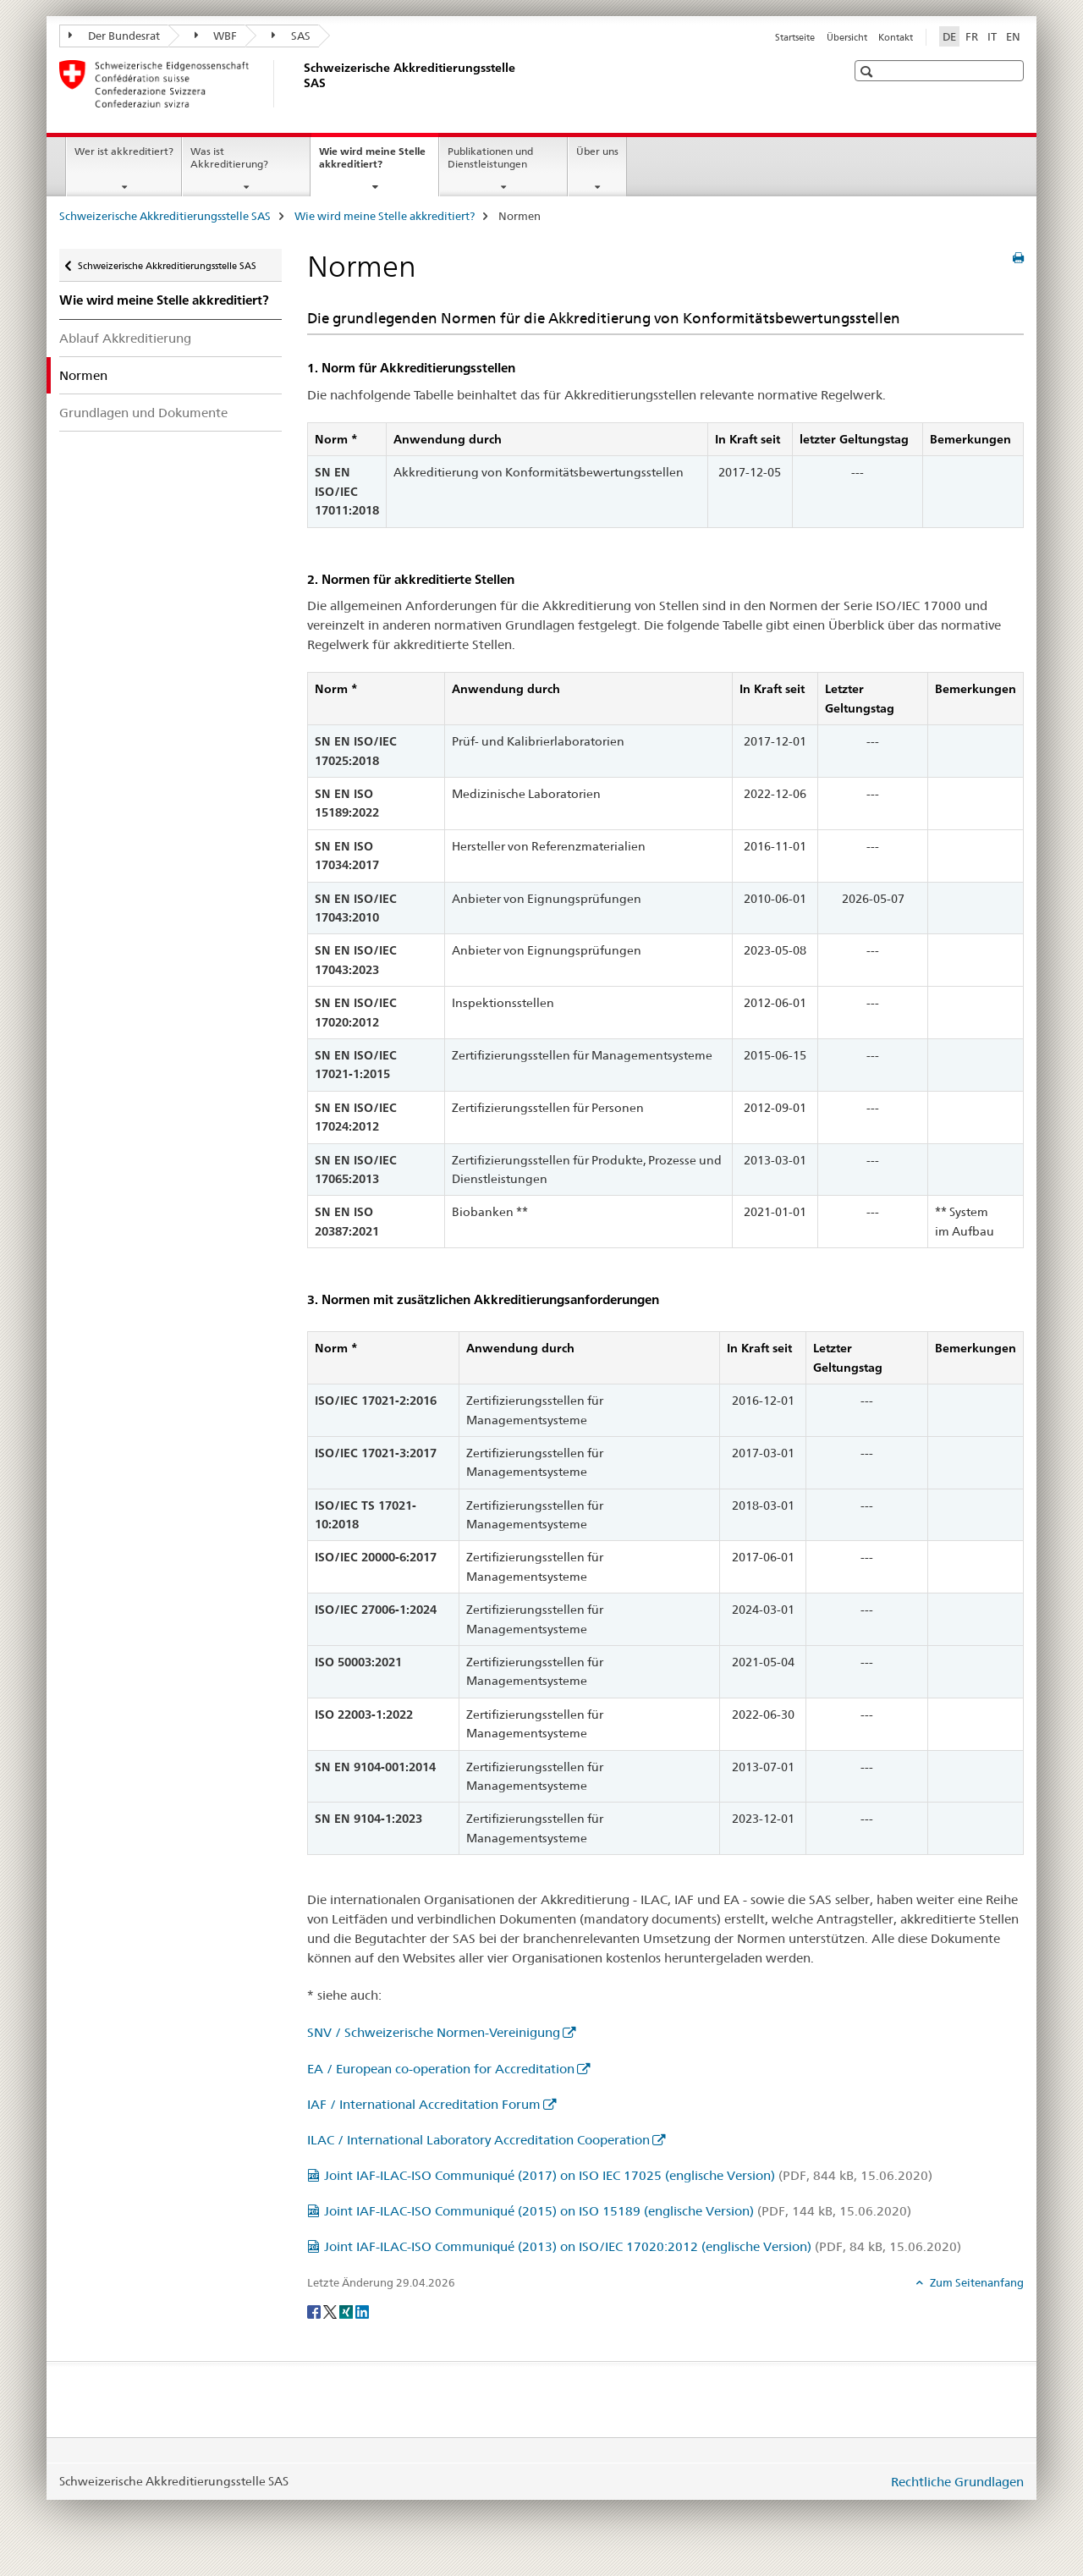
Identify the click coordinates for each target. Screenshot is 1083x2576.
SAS (291, 35)
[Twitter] (331, 2310)
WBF (216, 35)
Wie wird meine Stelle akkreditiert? (372, 163)
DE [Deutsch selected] (949, 36)
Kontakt (895, 37)
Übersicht (847, 37)
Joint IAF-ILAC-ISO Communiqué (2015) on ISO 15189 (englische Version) (617, 2211)
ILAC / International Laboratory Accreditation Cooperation (478, 2140)
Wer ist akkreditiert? (123, 151)
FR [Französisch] (971, 36)
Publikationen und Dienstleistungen (490, 157)
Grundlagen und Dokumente (143, 413)
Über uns (597, 151)
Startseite (795, 37)
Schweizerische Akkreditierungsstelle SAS (165, 216)
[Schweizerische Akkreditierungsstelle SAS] (300, 83)
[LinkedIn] (362, 2310)
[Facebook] (315, 2310)
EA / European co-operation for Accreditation (440, 2069)
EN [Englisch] (1013, 36)
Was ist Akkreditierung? (229, 157)
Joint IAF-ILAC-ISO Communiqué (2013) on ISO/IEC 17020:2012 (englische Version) (642, 2246)
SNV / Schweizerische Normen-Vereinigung (433, 2032)
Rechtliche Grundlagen (957, 2482)
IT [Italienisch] (992, 36)
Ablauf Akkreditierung (125, 338)
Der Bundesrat (114, 35)
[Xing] (347, 2310)
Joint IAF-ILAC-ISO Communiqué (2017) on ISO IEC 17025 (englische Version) (628, 2175)
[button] (868, 71)
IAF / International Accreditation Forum (424, 2104)
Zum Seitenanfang (975, 2282)
